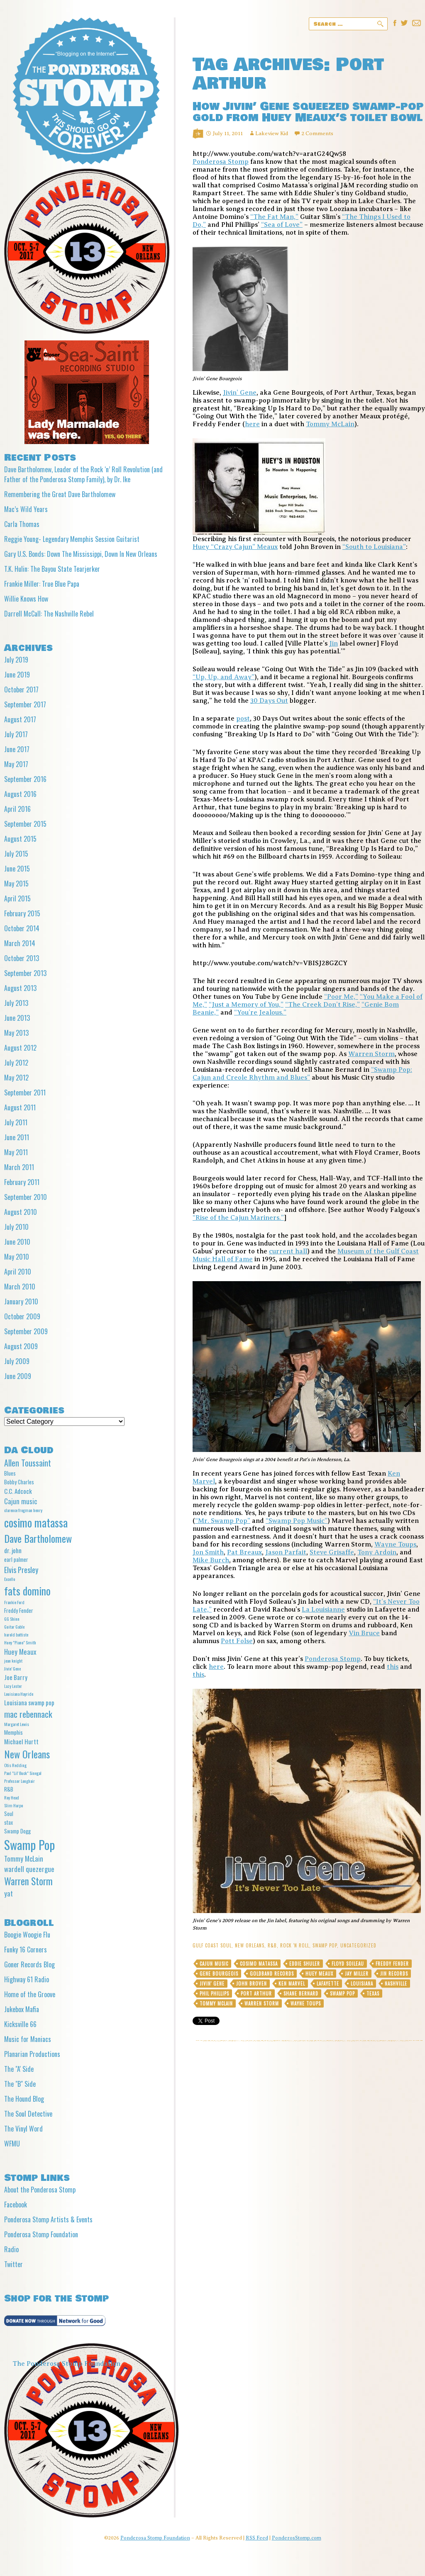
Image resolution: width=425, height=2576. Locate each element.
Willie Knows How (26, 599)
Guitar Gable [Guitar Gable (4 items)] (14, 1626)
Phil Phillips (214, 1993)
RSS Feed (257, 2538)
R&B (272, 1945)
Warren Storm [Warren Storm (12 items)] (28, 1881)
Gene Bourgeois (219, 1973)
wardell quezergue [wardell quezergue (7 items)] (29, 1869)
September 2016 (25, 779)
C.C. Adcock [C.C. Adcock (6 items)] (18, 1491)
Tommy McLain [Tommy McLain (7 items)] (23, 1858)
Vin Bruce (364, 1633)
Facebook (15, 2204)
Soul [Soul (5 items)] (8, 1813)
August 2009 (21, 1346)
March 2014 (19, 943)
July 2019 (16, 660)
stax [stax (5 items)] (8, 1822)
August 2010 (20, 1212)
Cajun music (214, 1963)
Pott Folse (237, 1641)
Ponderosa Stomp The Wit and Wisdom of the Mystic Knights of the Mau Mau (86, 91)
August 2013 (20, 988)
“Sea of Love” (282, 224)
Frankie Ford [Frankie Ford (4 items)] (14, 1602)
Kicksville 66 (20, 2024)
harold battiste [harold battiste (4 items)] (16, 1634)
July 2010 (16, 1227)
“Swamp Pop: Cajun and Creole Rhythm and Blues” (302, 1073)
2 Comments (317, 133)
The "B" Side (20, 2084)
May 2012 (16, 1078)
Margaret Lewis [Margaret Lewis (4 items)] (16, 1724)
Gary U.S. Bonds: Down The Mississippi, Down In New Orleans (80, 554)
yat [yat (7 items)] (8, 1893)
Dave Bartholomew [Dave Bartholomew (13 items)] (38, 1538)
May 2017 (16, 764)
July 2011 (15, 1122)
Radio (11, 2249)
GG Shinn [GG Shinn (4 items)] (12, 1618)
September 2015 (25, 824)
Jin (333, 643)
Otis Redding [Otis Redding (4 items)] (15, 1765)
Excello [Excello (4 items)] (9, 1579)
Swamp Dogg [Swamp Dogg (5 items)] (17, 1831)
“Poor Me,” (341, 996)
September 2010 (25, 1197)
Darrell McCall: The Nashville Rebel (49, 614)
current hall (288, 1251)
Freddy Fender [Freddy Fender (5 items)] (18, 1610)
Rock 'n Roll (294, 1945)
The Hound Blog (24, 2099)
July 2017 (16, 734)
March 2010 (19, 1287)
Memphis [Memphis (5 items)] (13, 1732)
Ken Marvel (291, 1983)
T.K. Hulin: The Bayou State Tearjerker (52, 569)
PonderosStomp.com (296, 2538)
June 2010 (17, 1242)
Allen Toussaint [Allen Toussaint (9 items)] (27, 1463)
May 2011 (16, 1152)
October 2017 (21, 689)
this (392, 1666)
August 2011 (20, 1107)
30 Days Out (269, 700)
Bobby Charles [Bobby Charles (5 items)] (19, 1482)
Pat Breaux (244, 1552)
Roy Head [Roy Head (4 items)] (11, 1797)
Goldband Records (272, 1973)
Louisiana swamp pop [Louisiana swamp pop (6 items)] (29, 1702)
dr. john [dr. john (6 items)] (13, 1550)
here (252, 424)
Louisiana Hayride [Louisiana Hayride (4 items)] (18, 1693)
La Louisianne (323, 1609)
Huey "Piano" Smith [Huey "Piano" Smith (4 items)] (20, 1642)
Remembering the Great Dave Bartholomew (59, 494)
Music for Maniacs (27, 2039)
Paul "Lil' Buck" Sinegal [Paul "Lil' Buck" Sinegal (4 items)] (23, 1773)
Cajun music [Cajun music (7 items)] (20, 1501)
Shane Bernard (300, 1993)
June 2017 (16, 749)
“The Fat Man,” (274, 217)
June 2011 (16, 1137)
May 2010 (16, 1257)
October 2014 (21, 928)
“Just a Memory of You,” (246, 1004)
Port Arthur (256, 1993)
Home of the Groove (29, 1994)
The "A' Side (19, 2069)
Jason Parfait (285, 1552)
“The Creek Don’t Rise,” (322, 1004)
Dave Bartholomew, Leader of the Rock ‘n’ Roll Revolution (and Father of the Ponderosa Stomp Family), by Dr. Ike (83, 474)
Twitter (13, 2264)
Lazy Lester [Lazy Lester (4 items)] (13, 1686)
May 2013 (16, 1033)
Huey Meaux (319, 1973)
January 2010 (21, 1301)
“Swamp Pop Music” (296, 1521)
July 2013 (16, 1003)
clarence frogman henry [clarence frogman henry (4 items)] (23, 1510)
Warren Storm (371, 1054)
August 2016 (20, 794)
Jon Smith (208, 1552)
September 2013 (25, 973)
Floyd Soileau (348, 1963)
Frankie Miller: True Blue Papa (41, 584)
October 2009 (22, 1316)
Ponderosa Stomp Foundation (41, 2234)
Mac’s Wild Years (26, 509)
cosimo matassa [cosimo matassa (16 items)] (36, 1522)
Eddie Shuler (304, 1963)
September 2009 (26, 1331)
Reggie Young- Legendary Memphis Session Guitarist (71, 539)
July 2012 (16, 1063)
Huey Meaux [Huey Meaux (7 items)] (20, 1651)
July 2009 (16, 1361)
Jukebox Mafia (21, 2009)
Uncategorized (358, 1945)
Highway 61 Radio (26, 1979)
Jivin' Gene (212, 1983)
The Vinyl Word (23, 2129)
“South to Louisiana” (374, 547)
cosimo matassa (259, 1963)
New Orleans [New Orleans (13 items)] (27, 1753)
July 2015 (16, 854)
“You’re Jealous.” (260, 1012)
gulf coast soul (212, 1945)
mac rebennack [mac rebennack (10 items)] (28, 1713)
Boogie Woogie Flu (27, 1935)
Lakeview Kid (271, 133)
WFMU (12, 2144)
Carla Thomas (21, 524)
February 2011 (21, 1182)
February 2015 (22, 913)
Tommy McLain (330, 424)
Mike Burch (211, 1560)
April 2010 (17, 1272)
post (243, 718)
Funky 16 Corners (25, 1949)
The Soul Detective (28, 2114)
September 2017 (25, 704)
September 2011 (25, 1092)
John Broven (251, 1983)
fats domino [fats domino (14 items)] (27, 1590)
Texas (372, 1993)
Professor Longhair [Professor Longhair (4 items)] (19, 1780)
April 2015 (17, 898)
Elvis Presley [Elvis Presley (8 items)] (21, 1569)
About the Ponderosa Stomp (40, 2190)
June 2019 (17, 675)
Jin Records (394, 1973)
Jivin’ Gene (239, 392)
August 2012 (20, 1048)
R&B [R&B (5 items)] (8, 1789)
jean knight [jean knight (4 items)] (13, 1660)
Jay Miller (357, 1973)
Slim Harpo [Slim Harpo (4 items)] (13, 1805)
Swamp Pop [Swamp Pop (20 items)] (29, 1844)
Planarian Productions (32, 2054)
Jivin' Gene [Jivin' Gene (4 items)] (12, 1668)
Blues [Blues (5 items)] (10, 1473)
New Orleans (249, 1945)
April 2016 (17, 809)
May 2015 (16, 884)
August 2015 (20, 839)
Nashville (396, 1983)
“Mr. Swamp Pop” (222, 1521)
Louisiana (362, 1983)
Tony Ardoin (376, 1552)
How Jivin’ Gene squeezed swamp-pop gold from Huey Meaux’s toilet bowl (308, 112)
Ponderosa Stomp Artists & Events (48, 2219)
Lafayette (328, 1983)
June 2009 (17, 1376)
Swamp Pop (325, 1945)
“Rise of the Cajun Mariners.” (238, 1217)
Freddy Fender (392, 1963)
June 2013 (17, 1018)
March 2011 (19, 1167)
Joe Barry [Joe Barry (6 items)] (15, 1677)
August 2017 (20, 719)
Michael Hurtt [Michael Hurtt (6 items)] (21, 1741)
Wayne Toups (395, 1544)
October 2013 (21, 958)
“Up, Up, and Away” (223, 677)
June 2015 (17, 869)
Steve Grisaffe (332, 1552)
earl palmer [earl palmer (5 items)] (16, 1559)
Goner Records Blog (29, 1964)
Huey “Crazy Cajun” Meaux (235, 547)
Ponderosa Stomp (221, 161)
